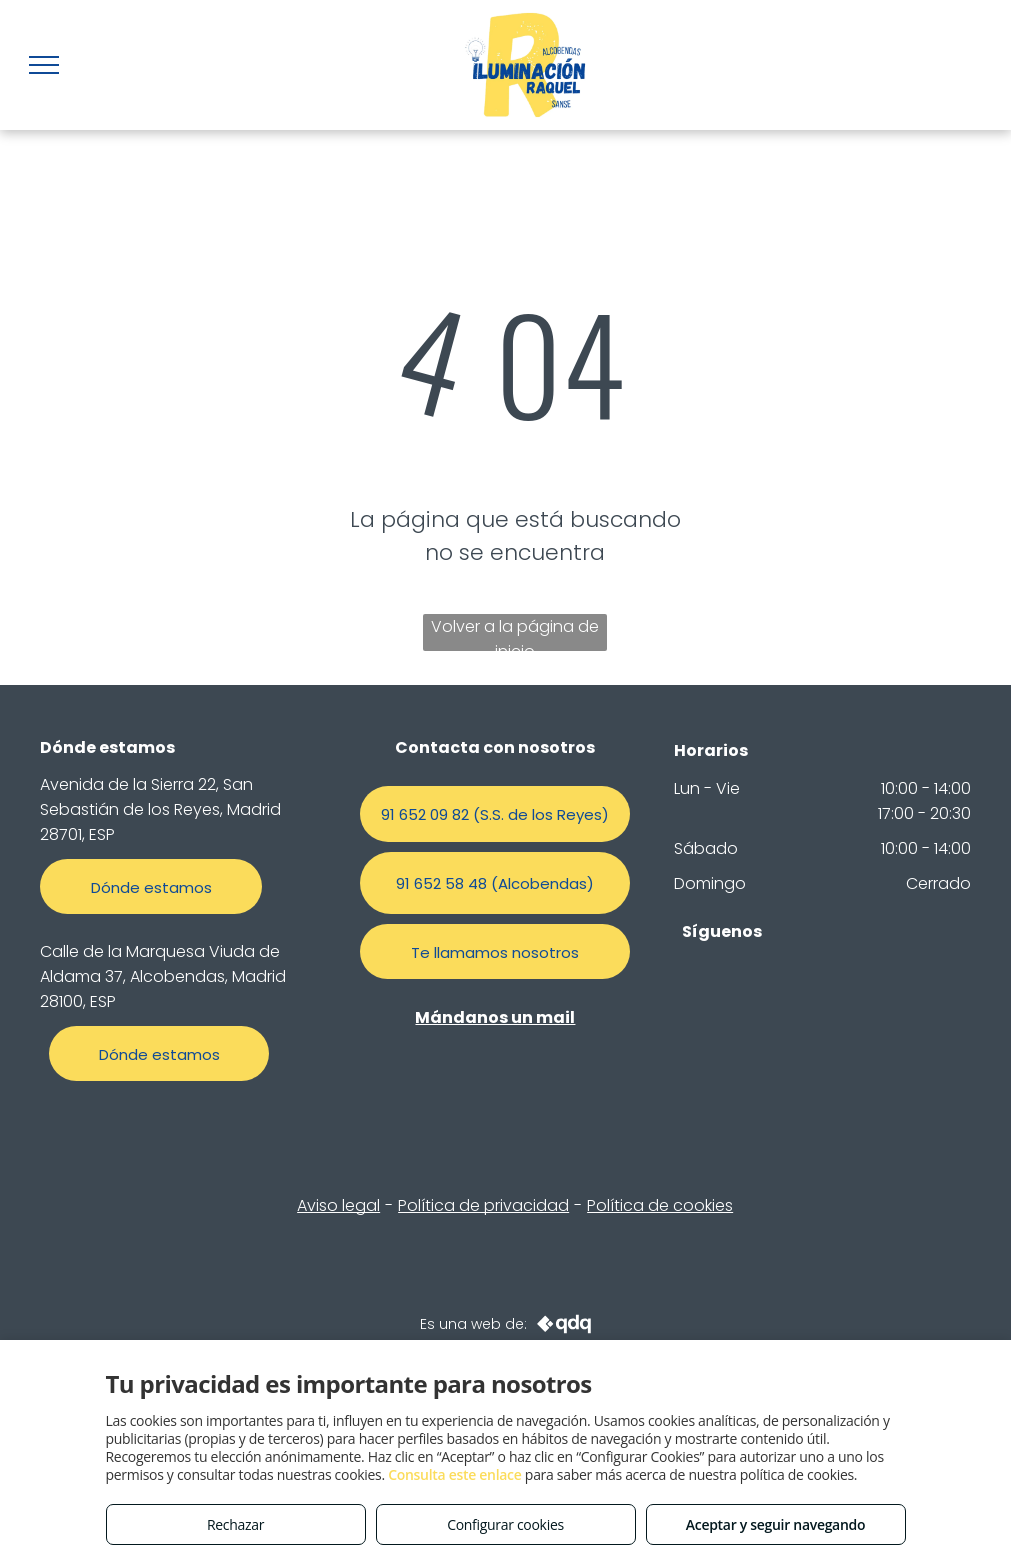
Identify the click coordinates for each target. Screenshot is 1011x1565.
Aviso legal (338, 1205)
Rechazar (235, 1524)
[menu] (44, 65)
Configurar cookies (505, 1524)
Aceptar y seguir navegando (775, 1524)
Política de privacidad (483, 1205)
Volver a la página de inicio (515, 633)
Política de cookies (660, 1205)
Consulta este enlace (454, 1474)
